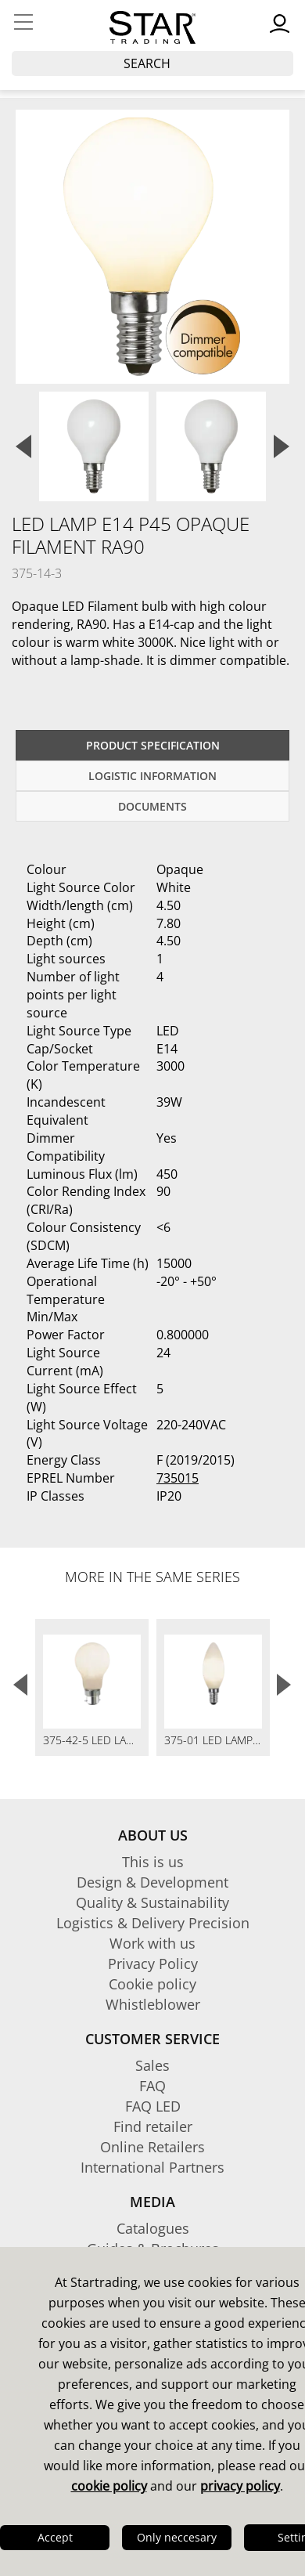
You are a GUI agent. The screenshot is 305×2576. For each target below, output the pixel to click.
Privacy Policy (153, 1963)
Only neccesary (177, 2537)
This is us (153, 1861)
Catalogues (153, 2228)
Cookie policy (152, 1983)
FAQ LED (153, 2106)
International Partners (152, 2167)
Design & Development (152, 1882)
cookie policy (109, 2486)
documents (152, 806)
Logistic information (152, 775)
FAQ (152, 2085)
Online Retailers (152, 2146)
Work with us (152, 1943)
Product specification (153, 745)
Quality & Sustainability (152, 1902)
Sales (152, 2065)
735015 (177, 1478)
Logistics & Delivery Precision (152, 1922)
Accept (55, 2537)
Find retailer (152, 2126)
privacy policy (240, 2486)
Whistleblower (153, 2004)
